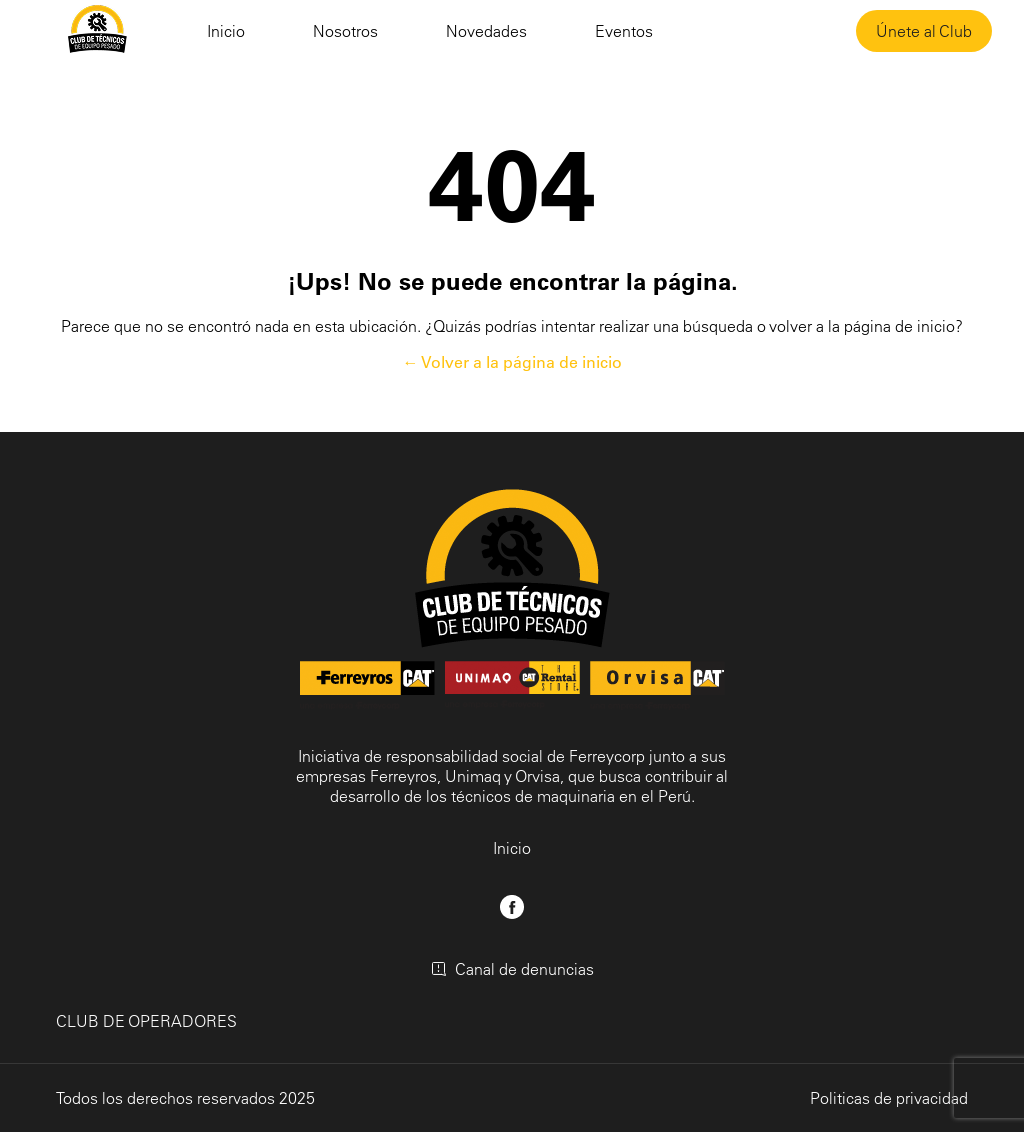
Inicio (226, 31)
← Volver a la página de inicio (512, 362)
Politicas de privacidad (889, 1098)
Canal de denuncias (512, 969)
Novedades (486, 31)
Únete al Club (924, 31)
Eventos (624, 31)
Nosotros (345, 31)
